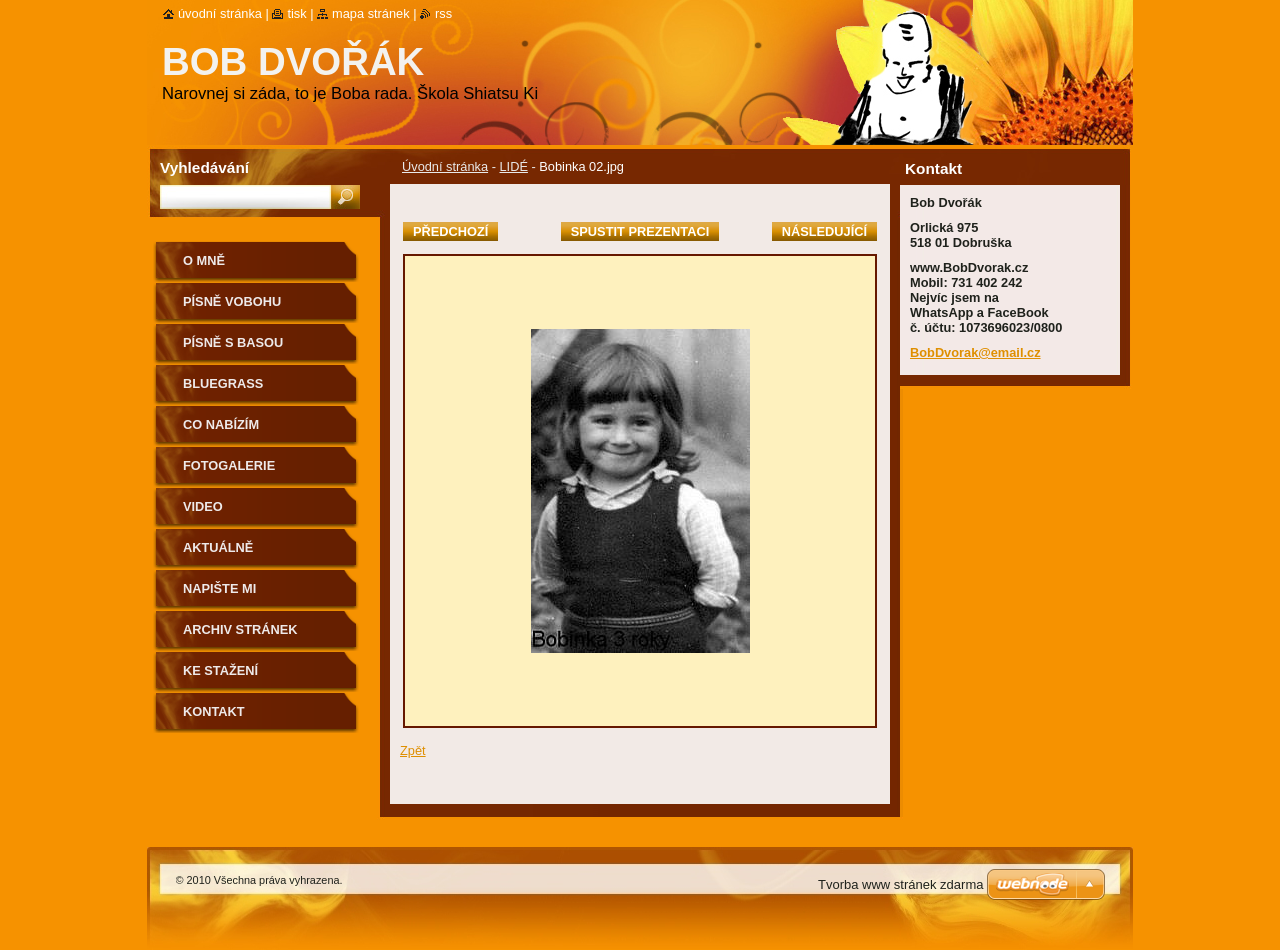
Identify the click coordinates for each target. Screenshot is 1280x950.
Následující (824, 231)
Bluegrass (223, 383)
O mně (204, 260)
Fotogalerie (229, 465)
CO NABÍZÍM (221, 424)
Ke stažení (220, 670)
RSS (443, 13)
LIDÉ (513, 166)
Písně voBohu (232, 301)
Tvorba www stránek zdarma (900, 884)
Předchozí (450, 231)
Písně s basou (233, 342)
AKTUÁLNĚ (218, 547)
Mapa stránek (371, 13)
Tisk (296, 13)
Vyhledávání (204, 167)
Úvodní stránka (445, 166)
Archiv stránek (240, 629)
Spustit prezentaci (640, 231)
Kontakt (214, 711)
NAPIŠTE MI (219, 588)
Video (203, 506)
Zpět (413, 750)
